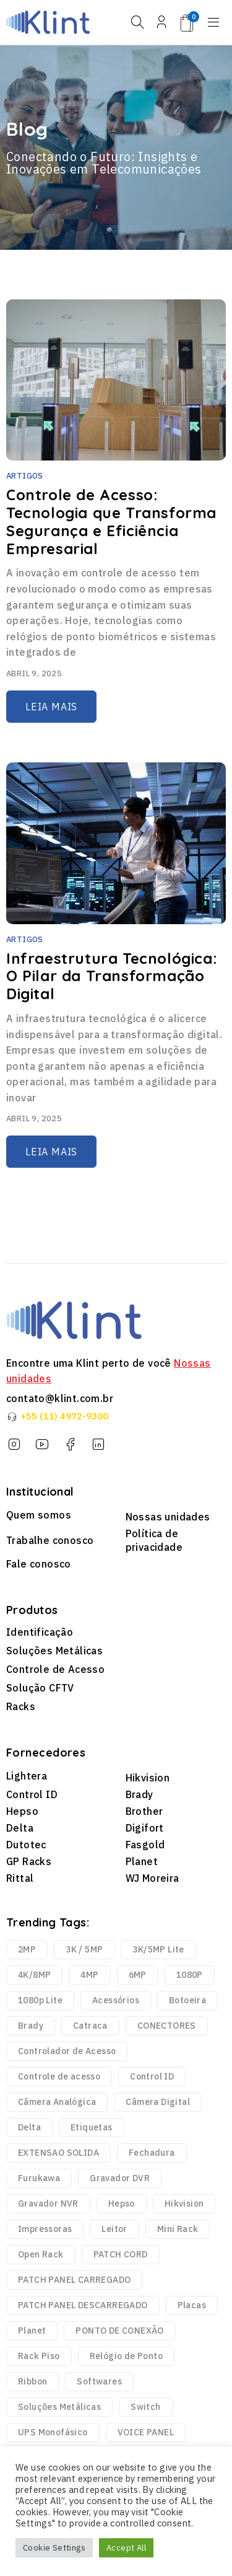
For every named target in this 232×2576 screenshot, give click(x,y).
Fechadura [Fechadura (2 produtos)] (152, 2152)
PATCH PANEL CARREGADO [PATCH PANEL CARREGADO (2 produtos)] (74, 2279)
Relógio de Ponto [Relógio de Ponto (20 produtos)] (126, 2356)
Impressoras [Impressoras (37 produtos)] (45, 2228)
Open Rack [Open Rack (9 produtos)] (41, 2254)
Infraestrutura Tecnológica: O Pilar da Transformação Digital (111, 976)
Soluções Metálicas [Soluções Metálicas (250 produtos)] (59, 2406)
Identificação (39, 1632)
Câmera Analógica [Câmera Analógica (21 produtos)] (57, 2101)
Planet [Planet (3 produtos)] (32, 2330)
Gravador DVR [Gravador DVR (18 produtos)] (120, 2178)
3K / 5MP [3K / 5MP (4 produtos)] (84, 1949)
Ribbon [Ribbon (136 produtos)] (32, 2381)
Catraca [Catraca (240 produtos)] (90, 2025)
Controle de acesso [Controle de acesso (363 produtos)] (59, 2076)
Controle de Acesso (55, 1669)
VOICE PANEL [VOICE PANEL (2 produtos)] (146, 2432)
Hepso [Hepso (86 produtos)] (121, 2203)
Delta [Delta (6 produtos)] (29, 2127)
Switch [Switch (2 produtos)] (145, 2406)
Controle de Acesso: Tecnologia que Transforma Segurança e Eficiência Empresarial (111, 521)
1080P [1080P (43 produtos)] (189, 1974)
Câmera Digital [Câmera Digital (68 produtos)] (158, 2101)
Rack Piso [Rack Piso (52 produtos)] (39, 2356)
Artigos (24, 475)
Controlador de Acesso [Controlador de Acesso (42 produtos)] (67, 2051)
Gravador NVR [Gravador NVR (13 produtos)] (48, 2203)
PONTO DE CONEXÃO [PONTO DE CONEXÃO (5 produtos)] (119, 2330)
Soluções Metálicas (54, 1650)
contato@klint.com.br (59, 1398)
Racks (20, 1706)
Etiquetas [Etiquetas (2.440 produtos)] (92, 2127)
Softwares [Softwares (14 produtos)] (99, 2381)
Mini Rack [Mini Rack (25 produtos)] (178, 2228)
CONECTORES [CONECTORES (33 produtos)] (166, 2025)
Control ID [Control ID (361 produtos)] (152, 2076)
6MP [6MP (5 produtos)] (138, 1974)
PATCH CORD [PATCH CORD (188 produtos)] (120, 2254)
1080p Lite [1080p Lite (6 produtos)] (40, 2000)
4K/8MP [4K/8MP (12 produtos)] (34, 1974)
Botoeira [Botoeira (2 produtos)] (187, 2000)
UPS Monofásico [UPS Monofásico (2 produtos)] (53, 2432)
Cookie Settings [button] (54, 2548)
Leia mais (51, 706)
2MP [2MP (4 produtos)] (27, 1949)
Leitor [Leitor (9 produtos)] (114, 2228)
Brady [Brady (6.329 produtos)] (30, 2025)
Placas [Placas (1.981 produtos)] (192, 2305)
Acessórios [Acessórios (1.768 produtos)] (115, 2000)
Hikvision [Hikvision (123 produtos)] (184, 2203)
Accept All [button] (126, 2548)
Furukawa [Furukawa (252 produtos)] (39, 2178)
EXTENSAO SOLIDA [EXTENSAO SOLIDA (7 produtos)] (58, 2152)
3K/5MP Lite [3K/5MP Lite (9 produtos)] (158, 1949)
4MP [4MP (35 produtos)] (89, 1974)
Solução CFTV (40, 1688)
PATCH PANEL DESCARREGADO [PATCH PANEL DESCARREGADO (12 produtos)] (83, 2305)
